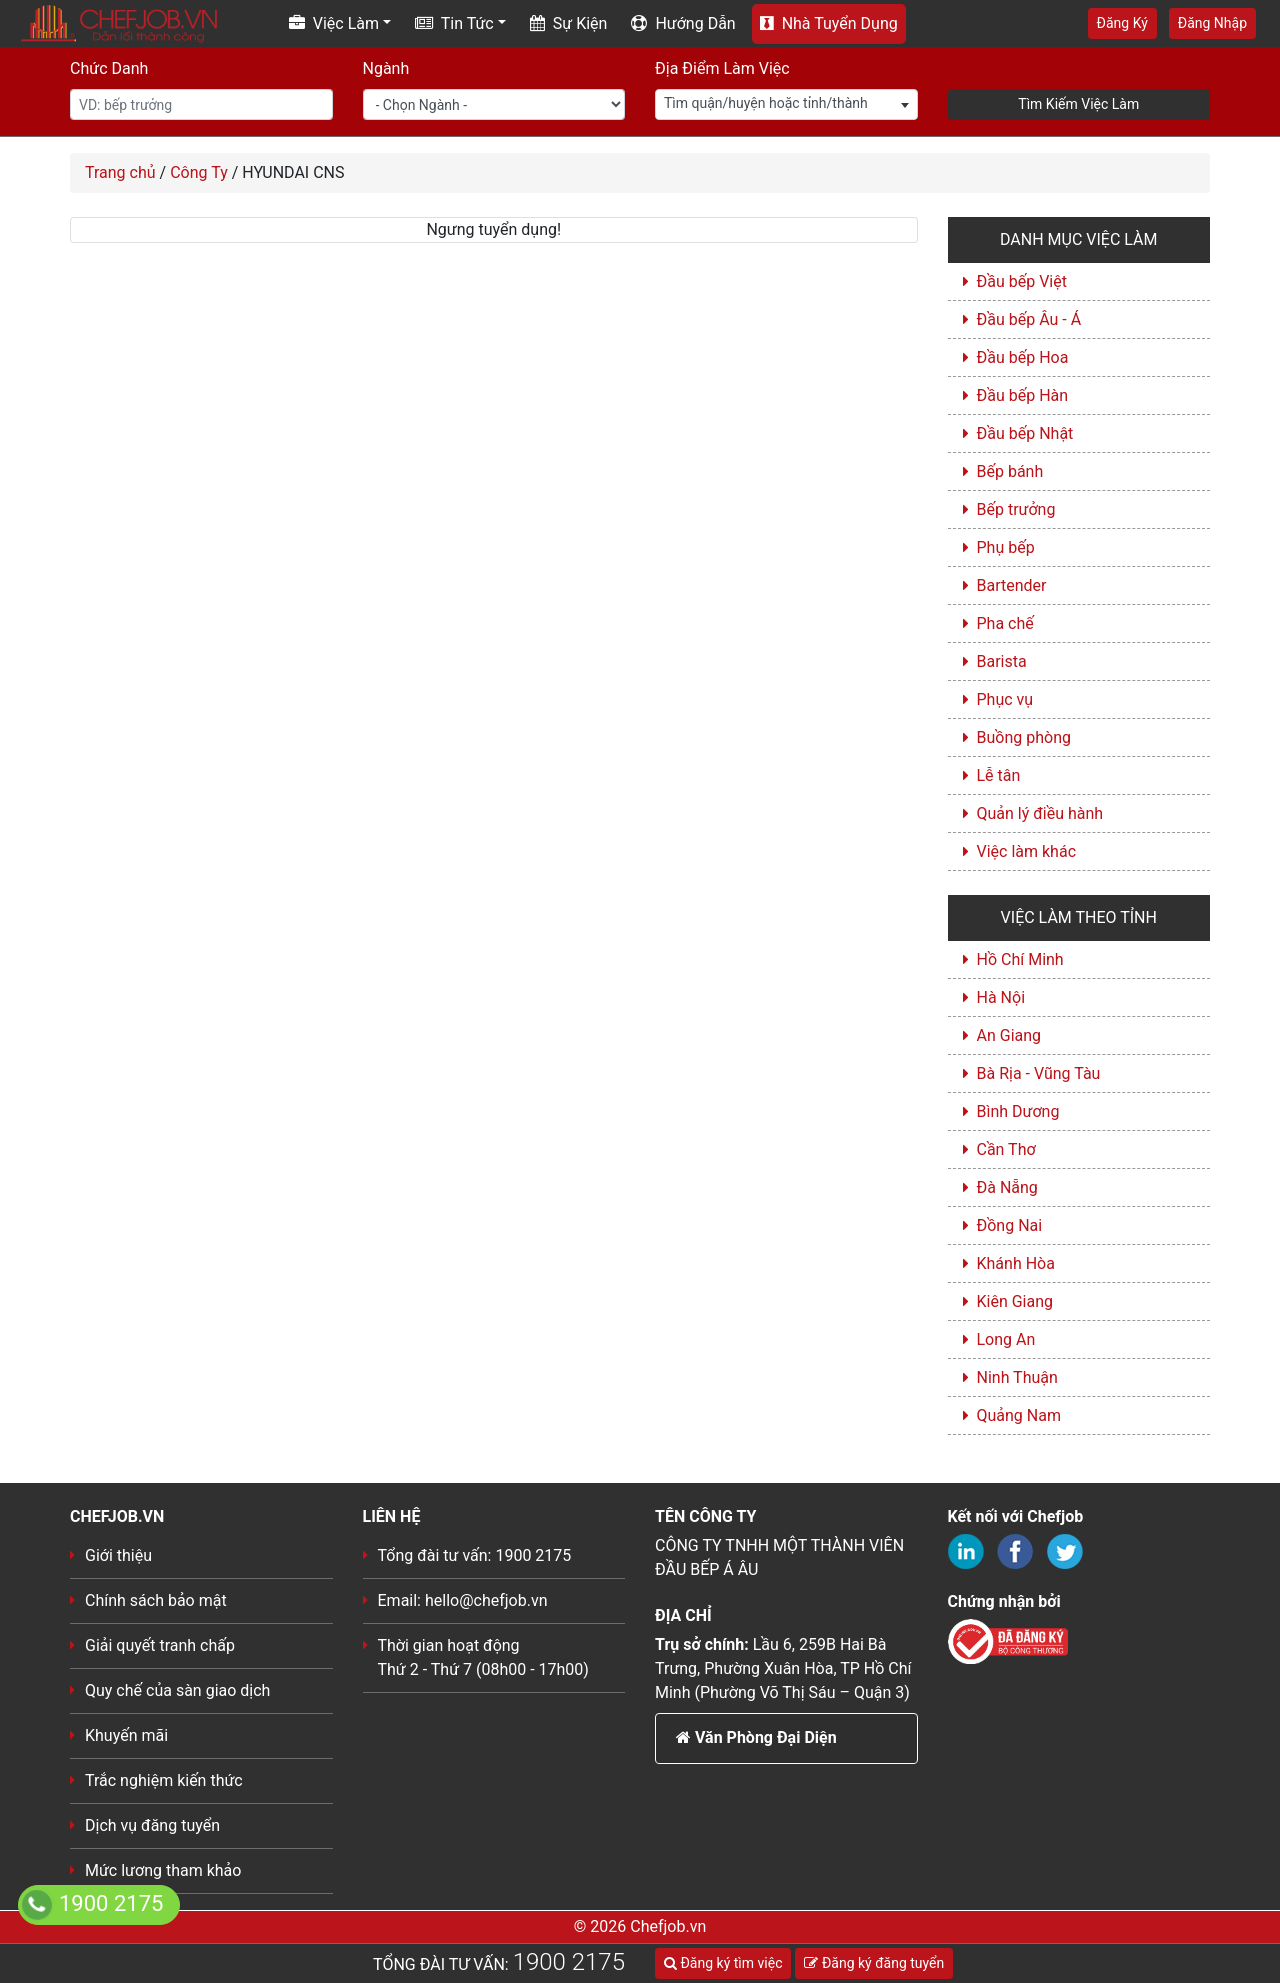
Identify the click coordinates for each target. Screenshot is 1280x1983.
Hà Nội (1001, 997)
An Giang (1009, 1035)
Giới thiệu (118, 1555)
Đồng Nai (1010, 1225)
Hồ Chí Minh (1020, 959)
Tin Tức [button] (454, 23)
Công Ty (199, 172)
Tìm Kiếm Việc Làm (1078, 104)
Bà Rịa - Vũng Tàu (1039, 1073)
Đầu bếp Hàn (1023, 395)
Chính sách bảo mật (156, 1600)
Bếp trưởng (1016, 509)
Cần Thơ (1006, 1149)
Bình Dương (1018, 1111)
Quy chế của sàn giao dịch (177, 1690)
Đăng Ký (1122, 23)
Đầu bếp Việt (1022, 281)
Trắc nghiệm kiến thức (164, 1780)
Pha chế (1005, 623)
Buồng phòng (1024, 737)
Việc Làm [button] (334, 23)
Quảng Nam (1019, 1415)
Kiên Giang (1015, 1301)
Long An (1006, 1339)
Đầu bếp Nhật (1025, 433)
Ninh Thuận (1017, 1377)
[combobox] (786, 104)
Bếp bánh (1010, 471)
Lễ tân (999, 775)
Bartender (1012, 585)
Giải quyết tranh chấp (160, 1645)
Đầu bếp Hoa (1023, 357)
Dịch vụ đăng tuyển (152, 1825)
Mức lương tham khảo (163, 1870)
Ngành (386, 68)
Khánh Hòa (1016, 1263)
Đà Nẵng (1007, 1187)
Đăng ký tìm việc (723, 1963)
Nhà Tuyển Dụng (829, 23)
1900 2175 (569, 1962)
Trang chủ (120, 172)
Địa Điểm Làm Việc (722, 68)
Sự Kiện (569, 23)
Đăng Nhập (1212, 23)
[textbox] (786, 103)
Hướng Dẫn (683, 23)
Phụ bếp (1006, 547)
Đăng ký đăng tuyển (874, 1963)
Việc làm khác (1027, 851)
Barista (1002, 661)
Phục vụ (1005, 699)
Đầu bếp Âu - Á (1029, 319)
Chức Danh (109, 68)
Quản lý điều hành (1040, 813)
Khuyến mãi (126, 1735)
